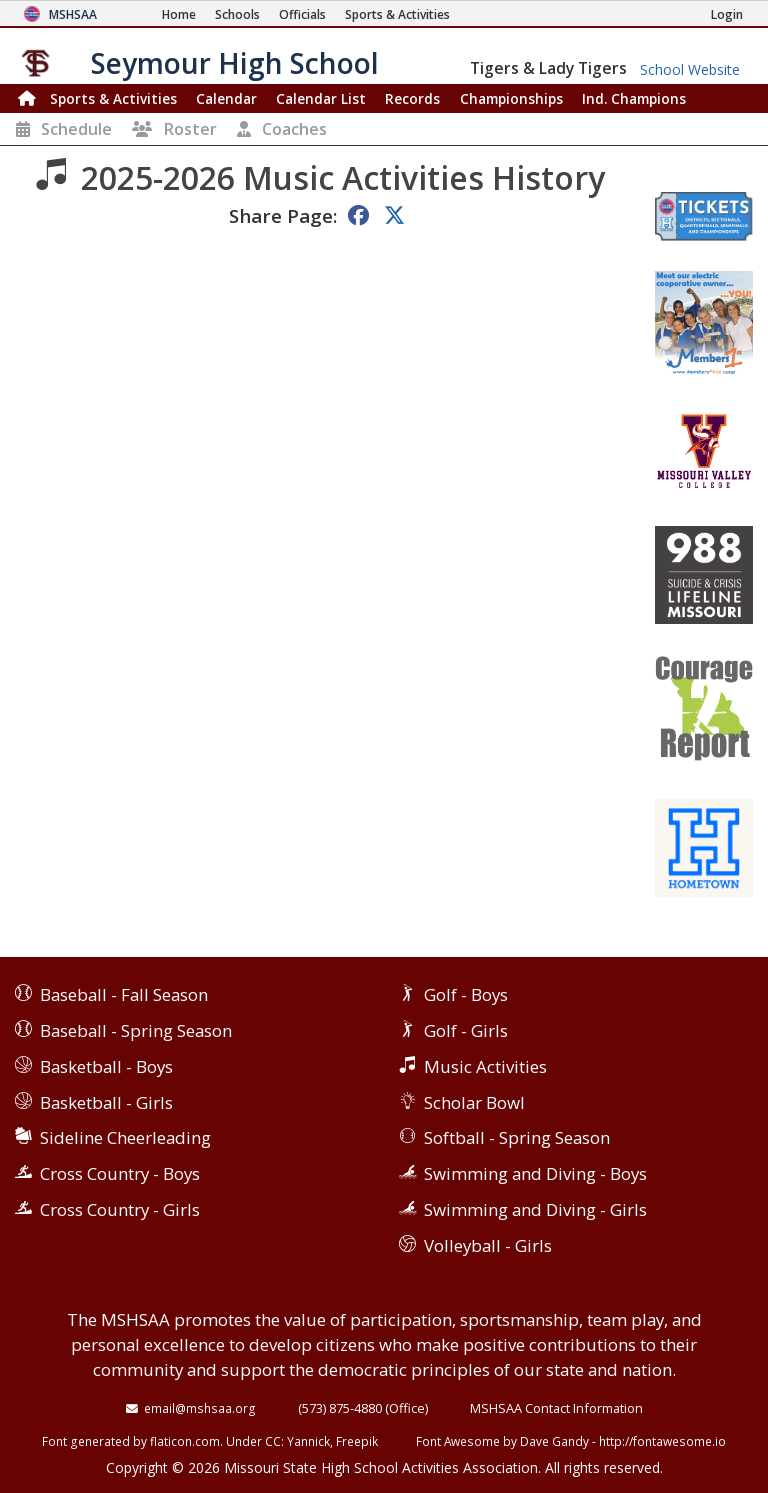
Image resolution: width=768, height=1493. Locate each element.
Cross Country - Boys (120, 1173)
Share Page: (283, 215)
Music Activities (485, 1066)
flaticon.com (185, 1441)
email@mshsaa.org (200, 1408)
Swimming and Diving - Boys (535, 1173)
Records (412, 98)
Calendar (226, 98)
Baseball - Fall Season (124, 994)
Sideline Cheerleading (125, 1137)
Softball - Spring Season (517, 1137)
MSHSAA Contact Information (556, 1408)
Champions (634, 98)
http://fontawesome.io (662, 1441)
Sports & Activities (113, 98)
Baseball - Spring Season (136, 1030)
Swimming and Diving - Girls (535, 1209)
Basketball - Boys (106, 1066)
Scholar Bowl (474, 1102)
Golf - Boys (466, 994)
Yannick (308, 1441)
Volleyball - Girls (488, 1245)
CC (273, 1441)
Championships (511, 98)
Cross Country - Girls (120, 1209)
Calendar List (321, 98)
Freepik (357, 1441)
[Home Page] (179, 14)
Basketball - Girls (106, 1102)
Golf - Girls (466, 1030)
